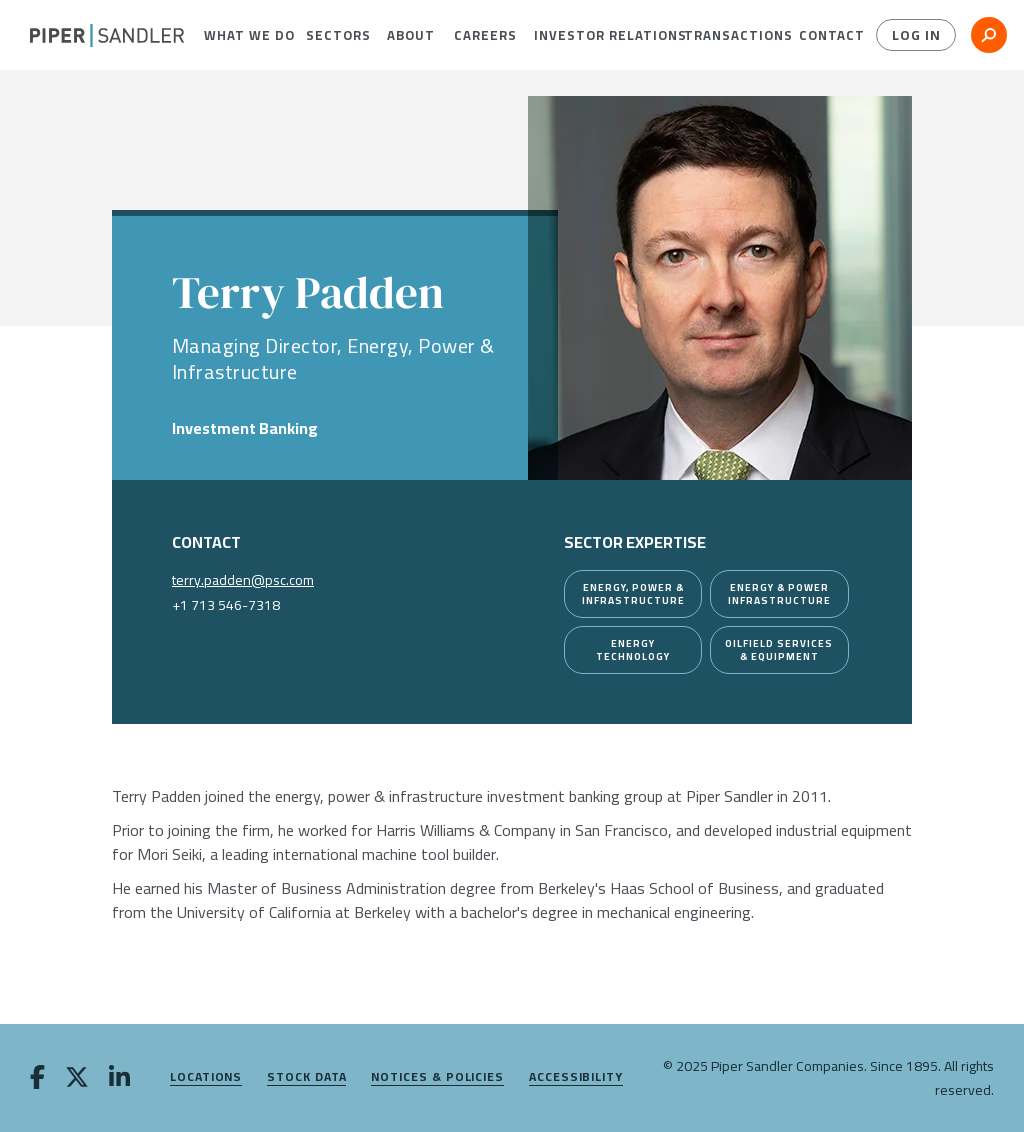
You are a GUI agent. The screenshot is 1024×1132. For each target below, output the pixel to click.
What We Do (239, 35)
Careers (478, 35)
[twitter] (77, 1079)
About (406, 35)
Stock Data (306, 1077)
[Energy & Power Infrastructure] (779, 594)
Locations (206, 1077)
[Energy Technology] (633, 650)
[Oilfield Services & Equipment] (779, 650)
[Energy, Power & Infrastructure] (633, 594)
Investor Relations (594, 35)
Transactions (727, 35)
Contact (825, 35)
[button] (239, 35)
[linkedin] (119, 1079)
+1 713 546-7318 (226, 605)
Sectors (331, 35)
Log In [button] (916, 35)
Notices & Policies (437, 1077)
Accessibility (576, 1077)
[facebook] (37, 1079)
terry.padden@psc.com (243, 580)
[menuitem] (239, 35)
